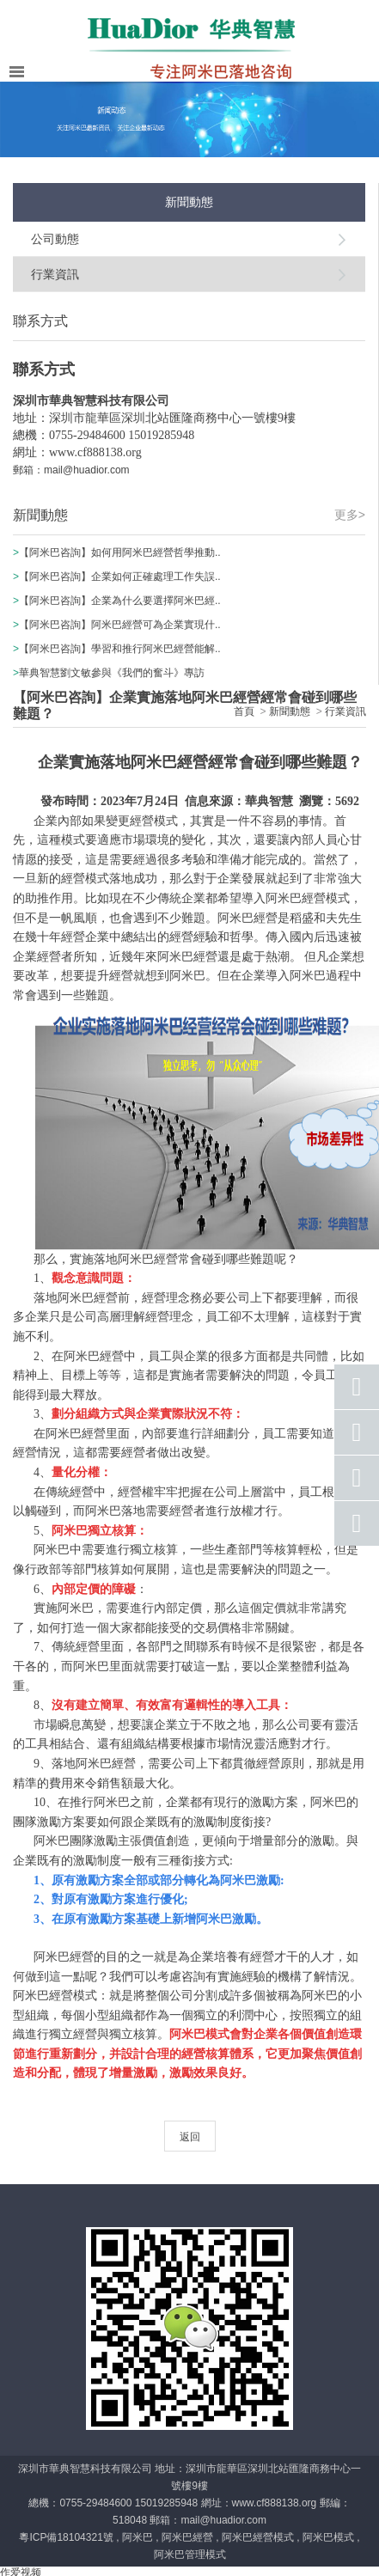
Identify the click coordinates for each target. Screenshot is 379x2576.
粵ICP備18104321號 (66, 2537)
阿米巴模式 (328, 2537)
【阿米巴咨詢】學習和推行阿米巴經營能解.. (120, 649)
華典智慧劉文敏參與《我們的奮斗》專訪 (112, 673)
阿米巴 (137, 2537)
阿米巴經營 (187, 2537)
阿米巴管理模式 (190, 2555)
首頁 (244, 711)
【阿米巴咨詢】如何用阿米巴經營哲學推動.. (120, 552)
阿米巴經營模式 (258, 2537)
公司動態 (55, 239)
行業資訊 (55, 274)
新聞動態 (289, 711)
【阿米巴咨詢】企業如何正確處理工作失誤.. (120, 577)
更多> (349, 515)
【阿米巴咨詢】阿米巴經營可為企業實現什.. (120, 625)
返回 (190, 2137)
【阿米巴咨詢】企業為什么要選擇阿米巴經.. (120, 601)
